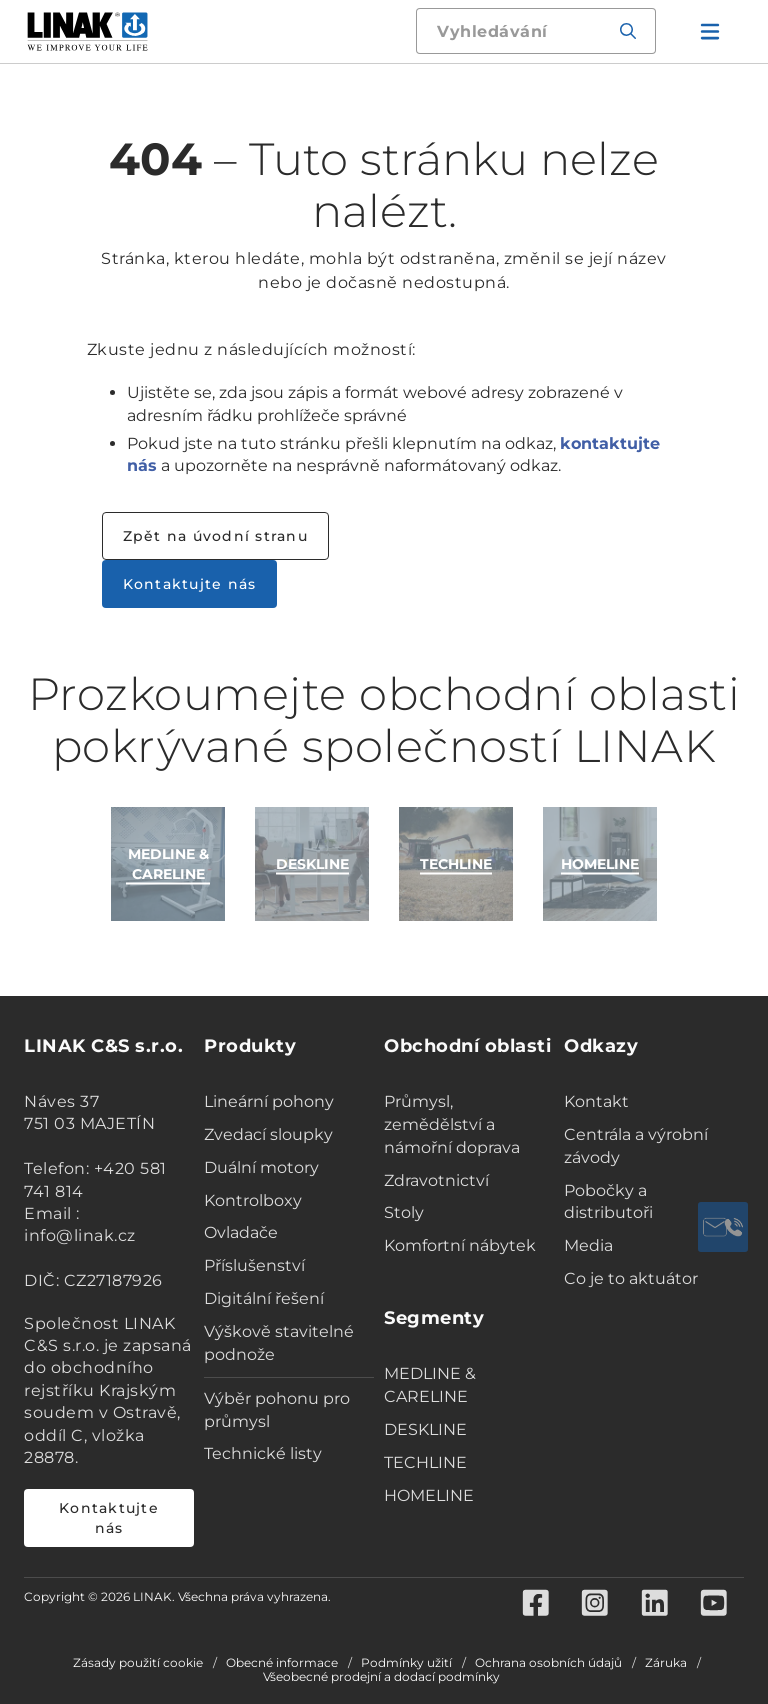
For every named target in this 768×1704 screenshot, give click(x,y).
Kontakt (596, 1101)
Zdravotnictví (436, 1180)
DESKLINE (425, 1429)
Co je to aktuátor (631, 1278)
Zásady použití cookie (138, 1663)
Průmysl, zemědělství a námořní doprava (452, 1124)
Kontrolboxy (253, 1200)
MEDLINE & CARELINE (430, 1385)
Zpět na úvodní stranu (215, 536)
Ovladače (241, 1232)
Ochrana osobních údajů (548, 1663)
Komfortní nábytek (460, 1245)
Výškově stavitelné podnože (279, 1343)
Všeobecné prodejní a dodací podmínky (381, 1677)
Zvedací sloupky (268, 1134)
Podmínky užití (406, 1663)
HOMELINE (429, 1495)
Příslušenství (254, 1265)
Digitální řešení (264, 1298)
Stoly (404, 1212)
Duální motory (261, 1167)
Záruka (666, 1663)
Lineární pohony (269, 1101)
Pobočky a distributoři (608, 1202)
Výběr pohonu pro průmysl (277, 1410)
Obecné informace (282, 1663)
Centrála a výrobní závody (636, 1146)
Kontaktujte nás (190, 584)
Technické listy (263, 1453)
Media (588, 1245)
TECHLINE (425, 1462)
